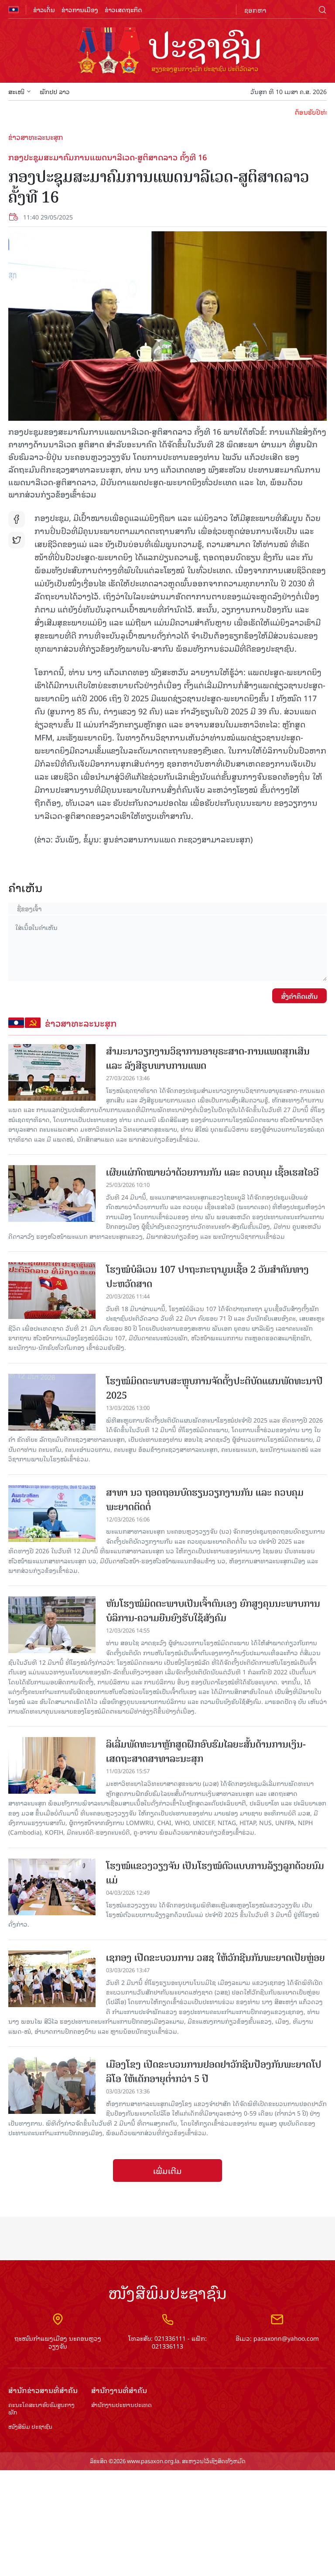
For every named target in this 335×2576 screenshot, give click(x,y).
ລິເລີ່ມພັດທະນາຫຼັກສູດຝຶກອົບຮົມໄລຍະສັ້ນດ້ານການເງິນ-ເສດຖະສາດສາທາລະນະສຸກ (206, 1751)
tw (16, 540)
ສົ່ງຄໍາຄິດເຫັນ (299, 996)
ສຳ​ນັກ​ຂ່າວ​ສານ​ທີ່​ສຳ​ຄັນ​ (43, 2390)
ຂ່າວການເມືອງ (80, 9)
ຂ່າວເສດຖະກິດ (123, 9)
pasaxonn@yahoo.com (286, 2338)
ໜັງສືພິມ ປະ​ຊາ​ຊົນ (30, 2427)
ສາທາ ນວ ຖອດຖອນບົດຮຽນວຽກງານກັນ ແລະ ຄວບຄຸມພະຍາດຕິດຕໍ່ (205, 1499)
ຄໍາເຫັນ (25, 887)
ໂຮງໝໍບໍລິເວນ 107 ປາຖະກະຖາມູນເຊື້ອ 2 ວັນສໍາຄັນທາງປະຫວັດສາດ (207, 1276)
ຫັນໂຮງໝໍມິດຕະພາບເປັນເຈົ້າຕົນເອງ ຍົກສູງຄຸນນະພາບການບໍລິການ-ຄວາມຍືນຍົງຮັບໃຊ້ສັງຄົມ (213, 1610)
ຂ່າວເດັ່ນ (44, 9)
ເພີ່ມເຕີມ (167, 2170)
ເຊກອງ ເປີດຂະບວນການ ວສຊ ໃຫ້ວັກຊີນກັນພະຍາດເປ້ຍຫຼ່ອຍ (215, 1958)
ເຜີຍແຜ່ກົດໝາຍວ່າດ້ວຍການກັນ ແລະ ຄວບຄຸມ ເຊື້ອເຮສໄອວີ (212, 1172)
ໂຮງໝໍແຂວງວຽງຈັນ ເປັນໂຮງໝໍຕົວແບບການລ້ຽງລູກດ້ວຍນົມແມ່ (215, 1873)
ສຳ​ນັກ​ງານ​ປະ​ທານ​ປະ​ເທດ (121, 2405)
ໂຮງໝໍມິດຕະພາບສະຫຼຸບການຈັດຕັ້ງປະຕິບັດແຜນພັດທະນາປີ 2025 (214, 1388)
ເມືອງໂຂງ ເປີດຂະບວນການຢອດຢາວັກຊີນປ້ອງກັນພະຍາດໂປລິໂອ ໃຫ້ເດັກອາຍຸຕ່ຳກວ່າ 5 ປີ (213, 2071)
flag (13, 9)
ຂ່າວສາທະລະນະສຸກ (35, 136)
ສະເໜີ (19, 91)
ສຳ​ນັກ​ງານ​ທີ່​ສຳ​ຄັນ (119, 2390)
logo (167, 51)
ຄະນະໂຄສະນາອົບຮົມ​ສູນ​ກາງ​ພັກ (41, 2408)
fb (16, 519)
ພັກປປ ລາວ (55, 91)
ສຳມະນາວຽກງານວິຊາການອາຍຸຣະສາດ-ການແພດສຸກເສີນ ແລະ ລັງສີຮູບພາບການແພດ (208, 1058)
